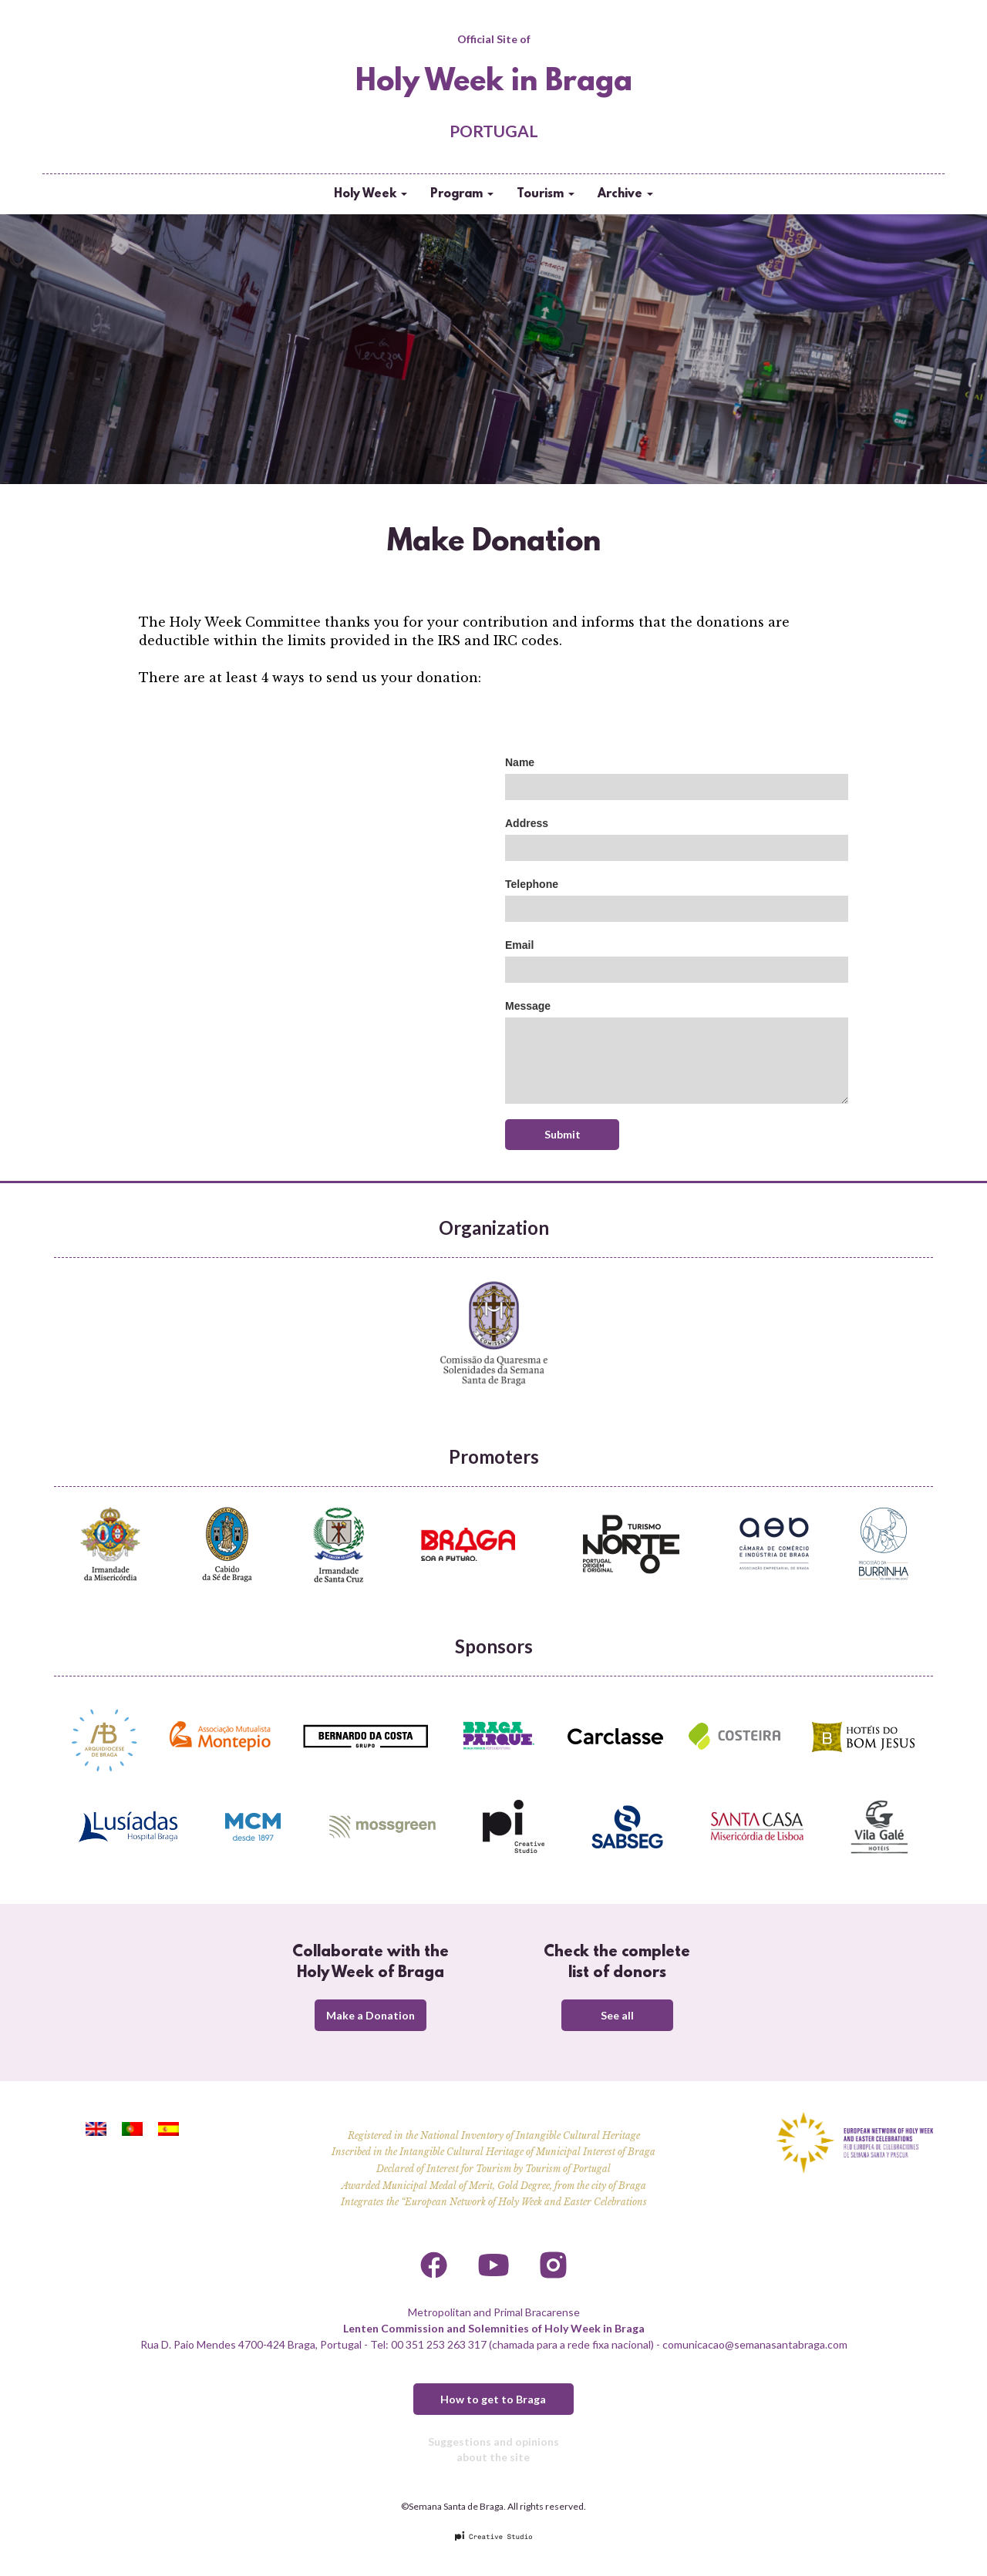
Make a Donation (370, 2015)
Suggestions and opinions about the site (493, 2449)
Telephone (531, 884)
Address (526, 823)
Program (462, 194)
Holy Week (370, 194)
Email (519, 945)
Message (528, 1006)
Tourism (545, 194)
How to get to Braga (493, 2399)
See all (617, 2015)
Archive (625, 194)
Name (519, 762)
